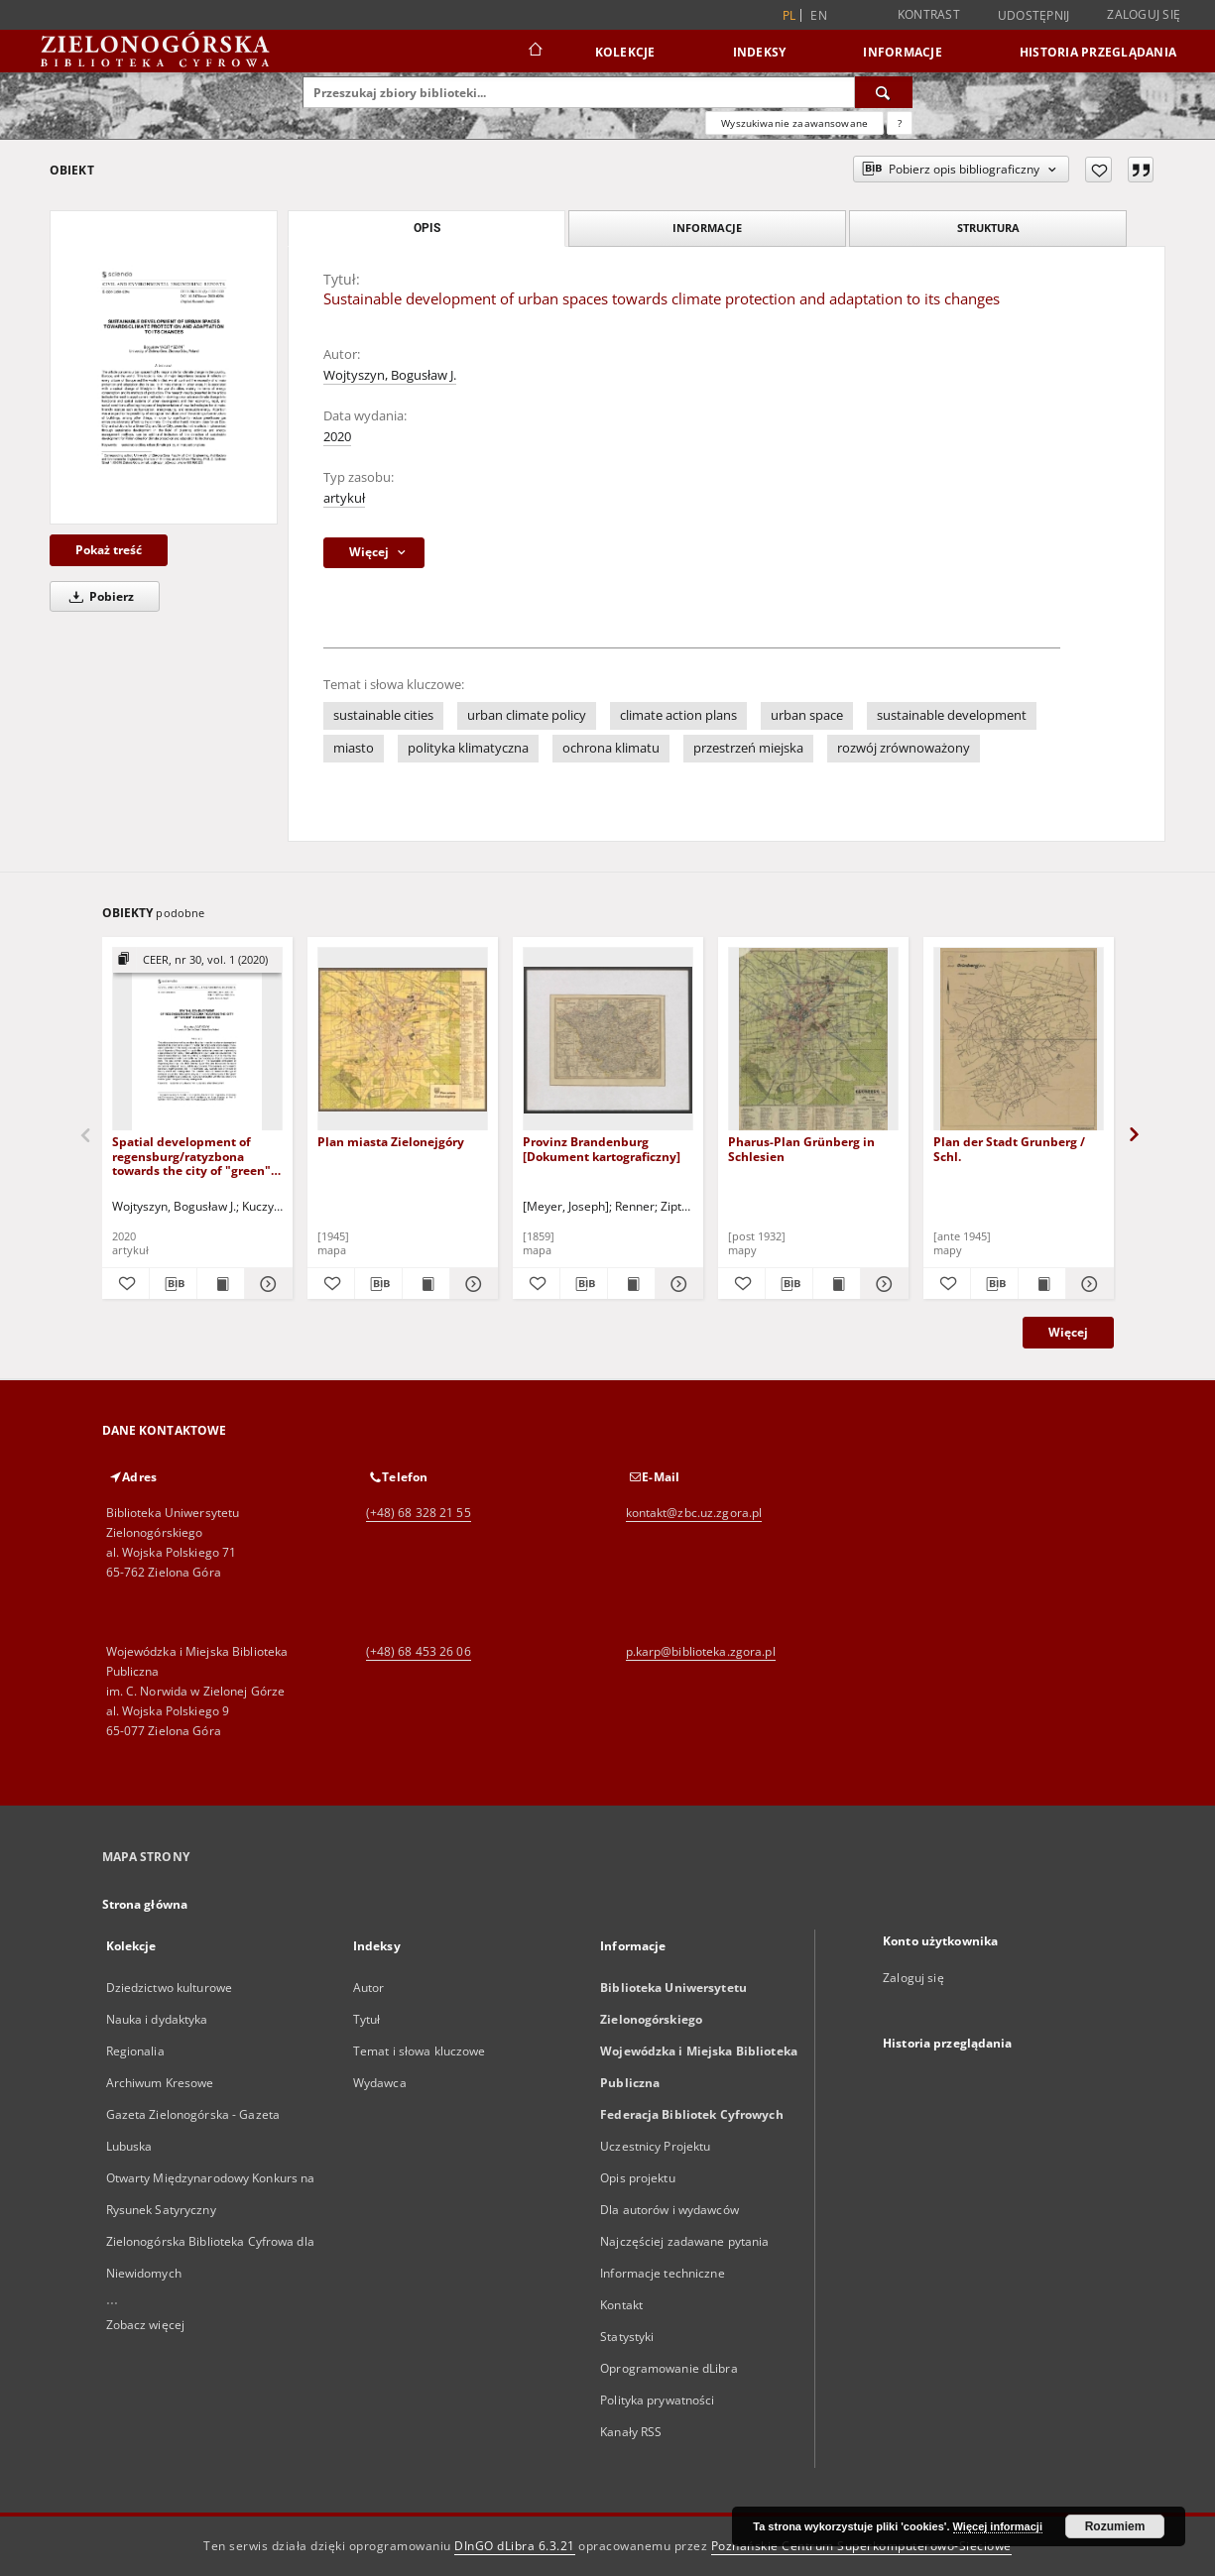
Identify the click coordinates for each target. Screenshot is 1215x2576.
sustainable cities (383, 715)
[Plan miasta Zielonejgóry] (402, 1039)
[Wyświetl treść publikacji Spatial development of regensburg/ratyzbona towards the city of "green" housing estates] (220, 1284)
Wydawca (380, 2082)
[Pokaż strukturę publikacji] (197, 960)
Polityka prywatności (657, 2400)
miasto (353, 748)
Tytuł (367, 2019)
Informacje (902, 52)
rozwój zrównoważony (903, 748)
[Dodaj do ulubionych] (1098, 169)
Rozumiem (1115, 2526)
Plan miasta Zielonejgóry (390, 1141)
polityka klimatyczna (468, 748)
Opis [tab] (427, 228)
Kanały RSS (631, 2431)
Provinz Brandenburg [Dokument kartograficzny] (601, 1148)
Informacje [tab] (707, 227)
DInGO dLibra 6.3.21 (514, 2545)
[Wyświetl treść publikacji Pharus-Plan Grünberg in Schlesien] (836, 1284)
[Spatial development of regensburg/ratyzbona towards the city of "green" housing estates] (197, 1039)
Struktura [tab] (988, 227)
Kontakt (621, 2304)
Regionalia (135, 2051)
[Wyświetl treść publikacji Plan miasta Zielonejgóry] (426, 1284)
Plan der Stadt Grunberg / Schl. (1009, 1148)
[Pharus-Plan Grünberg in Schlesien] (813, 1039)
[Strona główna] (534, 51)
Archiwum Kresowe (160, 2082)
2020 (337, 436)
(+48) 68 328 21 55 (418, 1512)
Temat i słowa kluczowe (419, 2051)
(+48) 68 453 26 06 (418, 1651)
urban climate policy (526, 715)
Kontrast (929, 14)
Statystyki (627, 2336)
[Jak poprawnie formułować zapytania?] (899, 123)
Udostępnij (1034, 16)
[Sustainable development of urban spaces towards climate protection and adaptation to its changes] (164, 367)
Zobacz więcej (145, 2324)
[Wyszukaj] (883, 92)
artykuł (344, 498)
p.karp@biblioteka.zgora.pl (701, 1651)
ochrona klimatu (611, 748)
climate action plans (678, 715)
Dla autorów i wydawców (669, 2209)
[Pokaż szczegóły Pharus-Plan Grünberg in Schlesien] (881, 1284)
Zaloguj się (1143, 14)
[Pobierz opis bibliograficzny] (173, 1284)
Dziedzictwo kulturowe (169, 1987)
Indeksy (760, 52)
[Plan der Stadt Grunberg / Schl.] (1018, 1039)
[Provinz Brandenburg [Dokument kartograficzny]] (608, 1039)
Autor (369, 1987)
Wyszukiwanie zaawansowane (794, 123)
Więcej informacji (997, 2526)
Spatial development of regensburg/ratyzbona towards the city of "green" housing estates (191, 1155)
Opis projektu (637, 2177)
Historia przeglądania (1098, 52)
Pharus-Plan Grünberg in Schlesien (801, 1148)
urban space (807, 715)
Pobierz (98, 596)
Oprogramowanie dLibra (669, 2368)
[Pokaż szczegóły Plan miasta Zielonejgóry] (470, 1284)
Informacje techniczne (662, 2273)
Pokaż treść (108, 549)
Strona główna (145, 1904)
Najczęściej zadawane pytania (684, 2241)
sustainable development (952, 715)
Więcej (1068, 1332)
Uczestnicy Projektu (655, 2146)
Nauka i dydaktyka (157, 2019)
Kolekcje (625, 52)
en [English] (818, 15)
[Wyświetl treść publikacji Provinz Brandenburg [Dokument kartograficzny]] (631, 1284)
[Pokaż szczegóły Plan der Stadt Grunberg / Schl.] (1086, 1284)
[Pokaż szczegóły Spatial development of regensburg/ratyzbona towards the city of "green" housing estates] (265, 1284)
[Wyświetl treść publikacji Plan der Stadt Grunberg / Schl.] (1042, 1284)
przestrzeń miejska (748, 748)
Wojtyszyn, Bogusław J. (389, 375)
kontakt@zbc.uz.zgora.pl (694, 1512)
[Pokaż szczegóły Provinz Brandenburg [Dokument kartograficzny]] (676, 1284)
